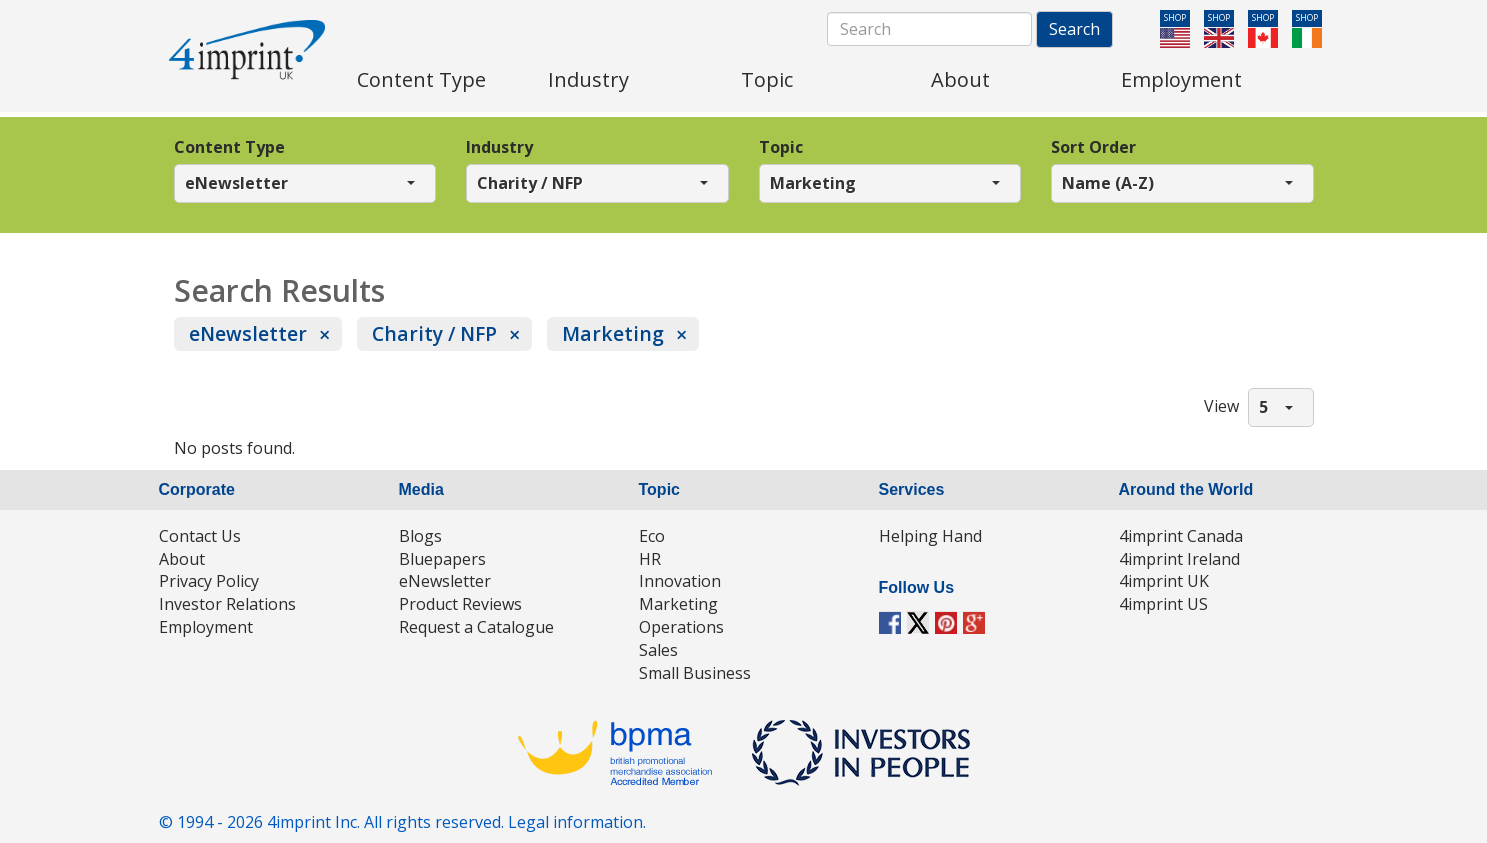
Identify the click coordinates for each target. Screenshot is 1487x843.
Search (1074, 29)
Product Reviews (460, 604)
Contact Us (200, 536)
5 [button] (1263, 407)
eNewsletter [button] (236, 183)
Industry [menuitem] (588, 79)
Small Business (695, 673)
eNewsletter (248, 333)
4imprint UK (1164, 581)
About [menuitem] (960, 79)
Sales (658, 650)
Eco (652, 536)
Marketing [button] (813, 183)
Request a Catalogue (476, 627)
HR (650, 559)
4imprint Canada (1181, 536)
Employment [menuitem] (1181, 79)
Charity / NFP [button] (530, 183)
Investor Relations (227, 604)
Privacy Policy (209, 581)
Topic (781, 147)
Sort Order (1093, 147)
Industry (499, 147)
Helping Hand (930, 536)
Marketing (613, 333)
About (182, 559)
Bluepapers (442, 559)
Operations (681, 627)
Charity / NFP (434, 333)
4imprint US (1163, 604)
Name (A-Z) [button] (1108, 183)
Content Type (229, 147)
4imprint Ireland (1179, 559)
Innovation (680, 581)
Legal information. (577, 822)
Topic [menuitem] (767, 79)
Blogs (420, 536)
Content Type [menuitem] (421, 79)
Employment (206, 627)
